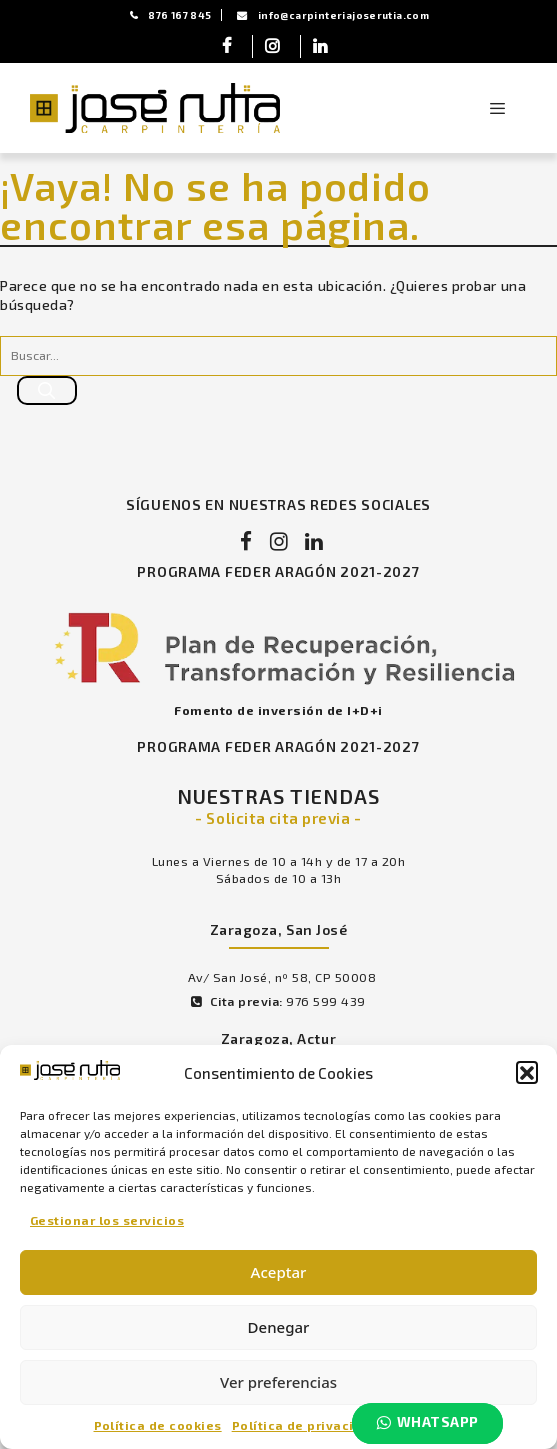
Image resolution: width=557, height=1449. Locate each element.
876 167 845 (170, 15)
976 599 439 (329, 1011)
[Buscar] (47, 393)
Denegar (279, 1326)
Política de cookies (158, 1424)
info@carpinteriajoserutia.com (333, 15)
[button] (527, 1071)
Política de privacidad (306, 1424)
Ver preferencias (278, 1381)
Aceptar (279, 1271)
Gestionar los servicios (107, 1219)
